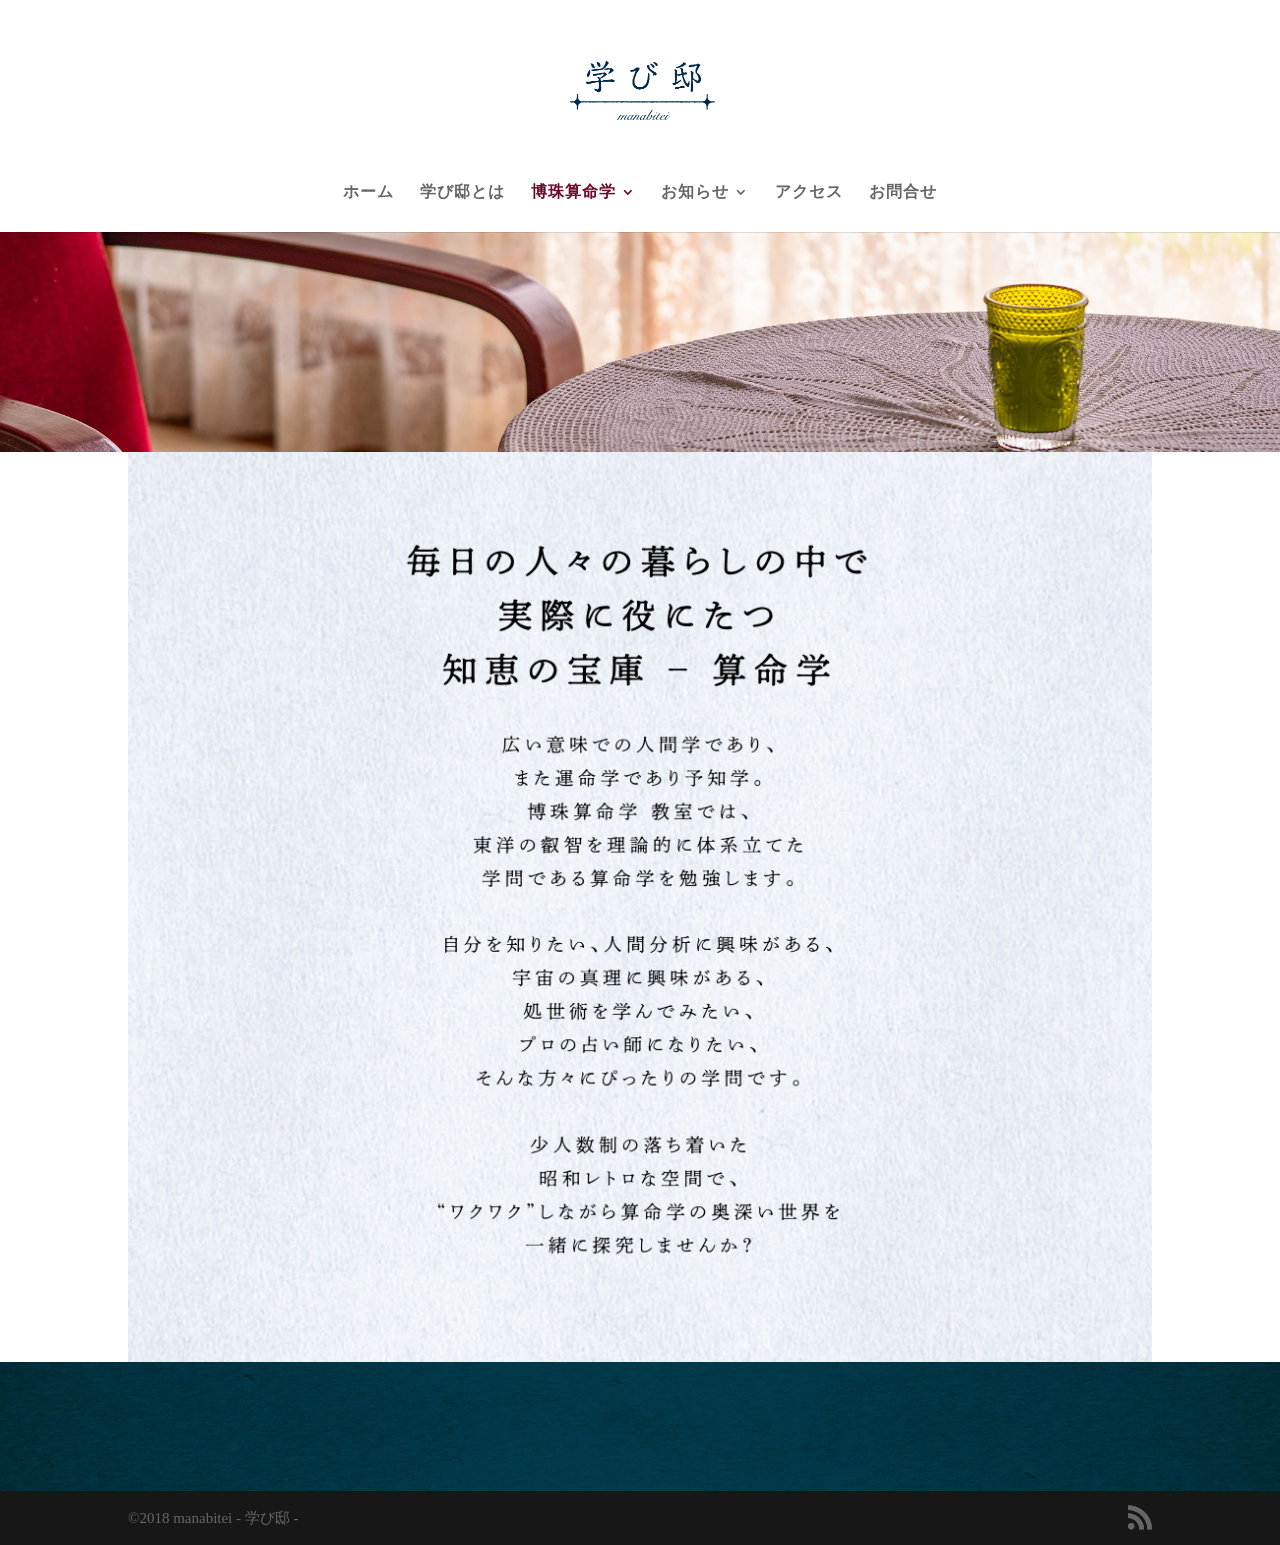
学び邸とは (462, 192)
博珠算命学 (573, 192)
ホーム (368, 192)
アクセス (809, 192)
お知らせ (695, 192)
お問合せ (903, 192)
